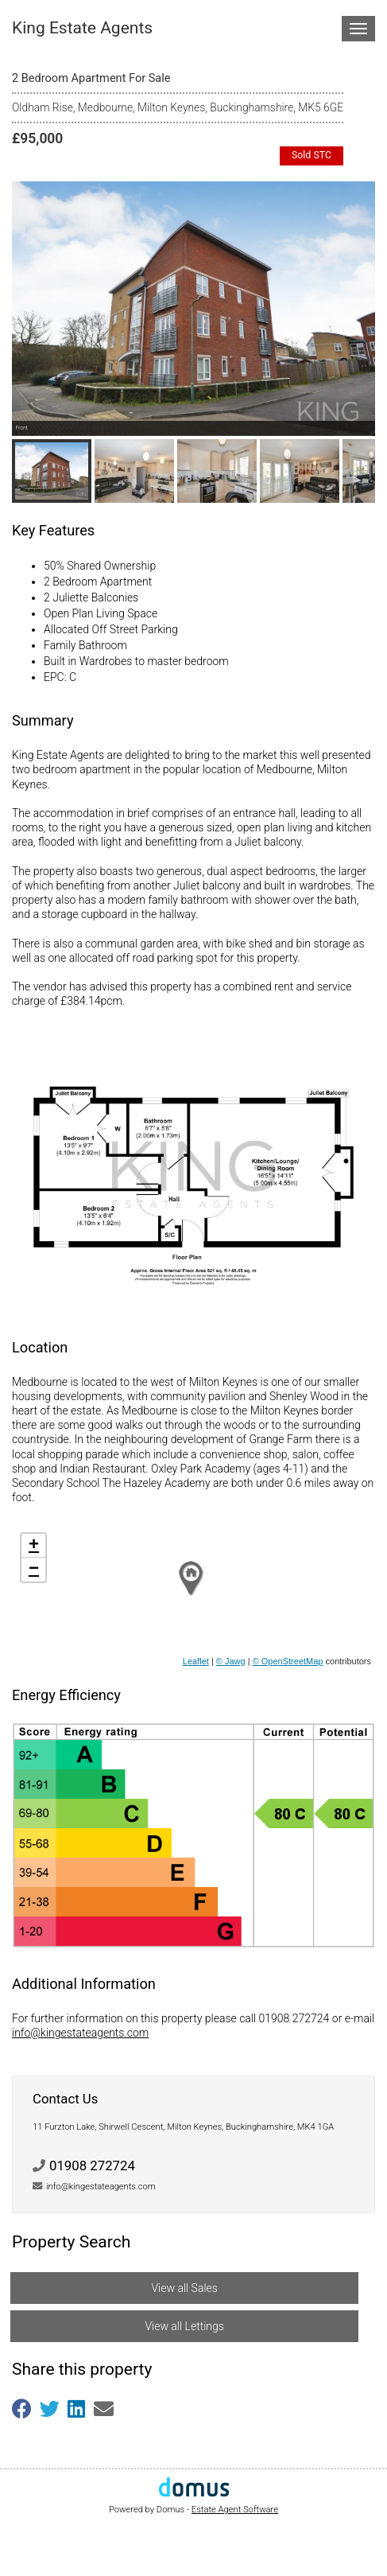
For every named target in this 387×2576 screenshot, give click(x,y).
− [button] (34, 1570)
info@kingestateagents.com (80, 2032)
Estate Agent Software (235, 2509)
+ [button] (34, 1546)
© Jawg (231, 1661)
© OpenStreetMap (288, 1661)
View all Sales (184, 2288)
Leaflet (196, 1661)
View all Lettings (184, 2326)
